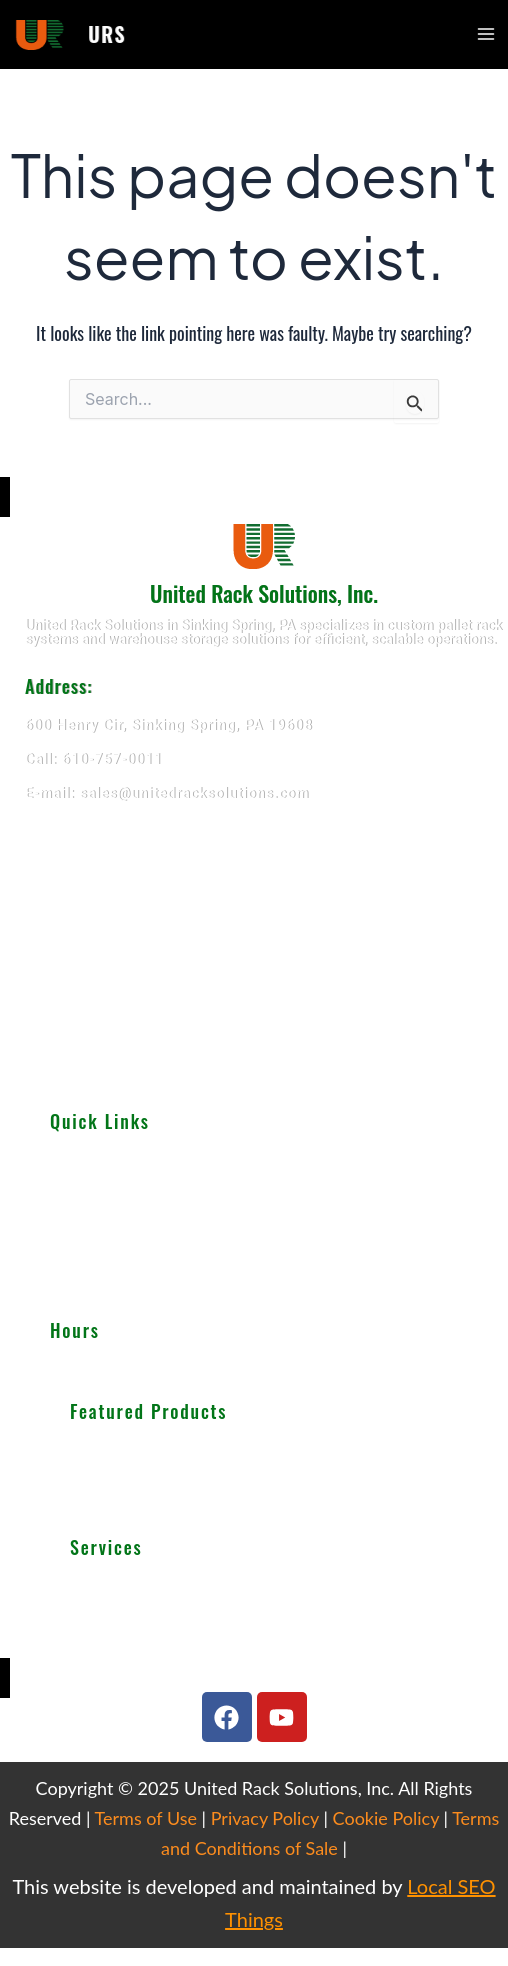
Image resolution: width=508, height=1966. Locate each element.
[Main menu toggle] (486, 34)
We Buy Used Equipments (150, 1634)
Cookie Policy (386, 1818)
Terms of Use (146, 1818)
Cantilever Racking (128, 1475)
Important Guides (104, 1248)
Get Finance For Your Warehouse (172, 1658)
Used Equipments (105, 1204)
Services (77, 1226)
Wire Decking (122, 1499)
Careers (74, 1292)
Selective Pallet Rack (135, 1451)
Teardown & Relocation (142, 1586)
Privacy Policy (265, 1818)
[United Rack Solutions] (254, 950)
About (69, 1160)
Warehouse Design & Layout (157, 1610)
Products (78, 1182)
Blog (64, 1270)
